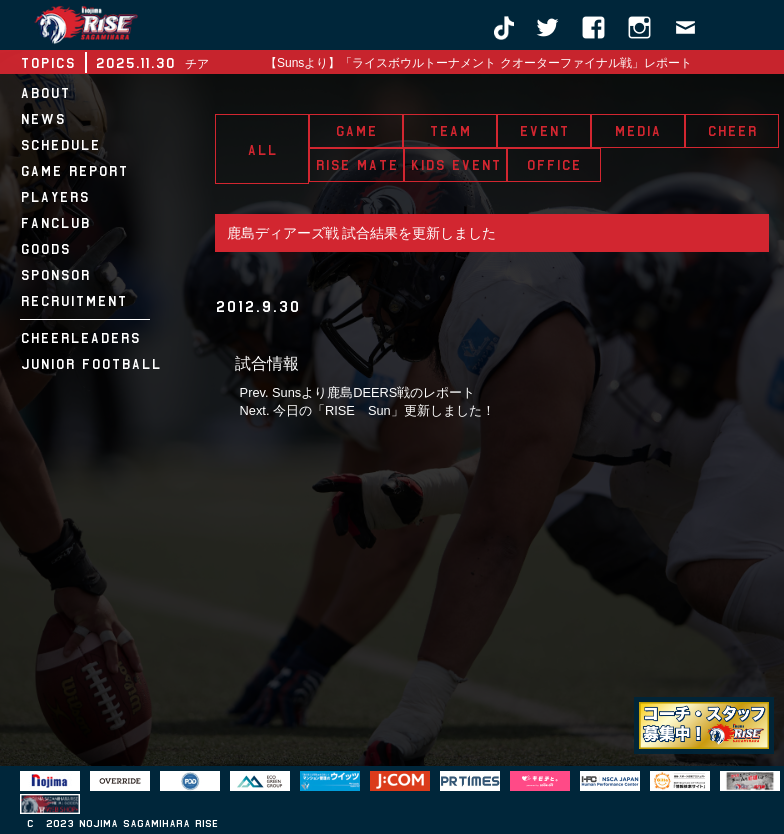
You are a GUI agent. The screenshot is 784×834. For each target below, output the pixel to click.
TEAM (450, 131)
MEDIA (637, 131)
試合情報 (267, 363)
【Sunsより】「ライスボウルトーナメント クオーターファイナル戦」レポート (478, 63)
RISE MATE (356, 165)
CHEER (732, 131)
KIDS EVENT (455, 165)
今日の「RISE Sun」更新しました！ (384, 410)
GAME (356, 131)
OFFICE (553, 165)
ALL (262, 150)
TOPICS (47, 63)
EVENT (544, 131)
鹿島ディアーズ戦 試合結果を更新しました (362, 233)
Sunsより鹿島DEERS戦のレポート (373, 392)
